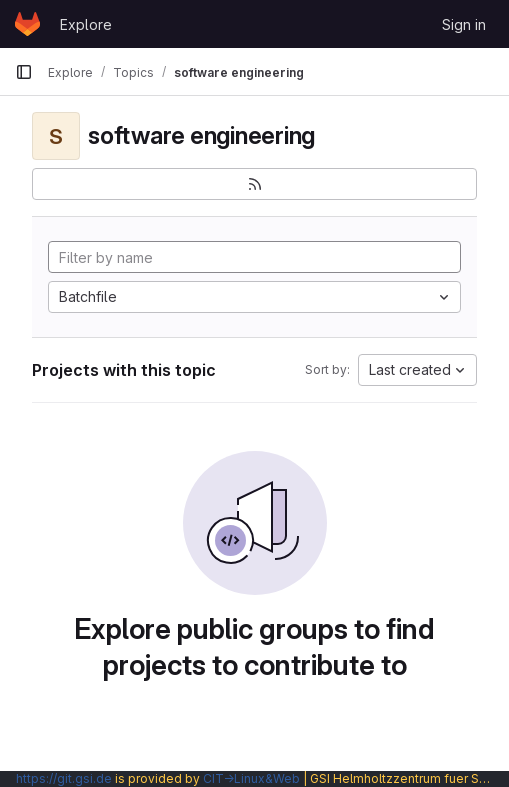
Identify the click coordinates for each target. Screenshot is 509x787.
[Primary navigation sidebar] (24, 72)
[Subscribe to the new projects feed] (254, 184)
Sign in (464, 24)
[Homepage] (27, 24)
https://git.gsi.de (64, 778)
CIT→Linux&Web (251, 778)
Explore (86, 24)
